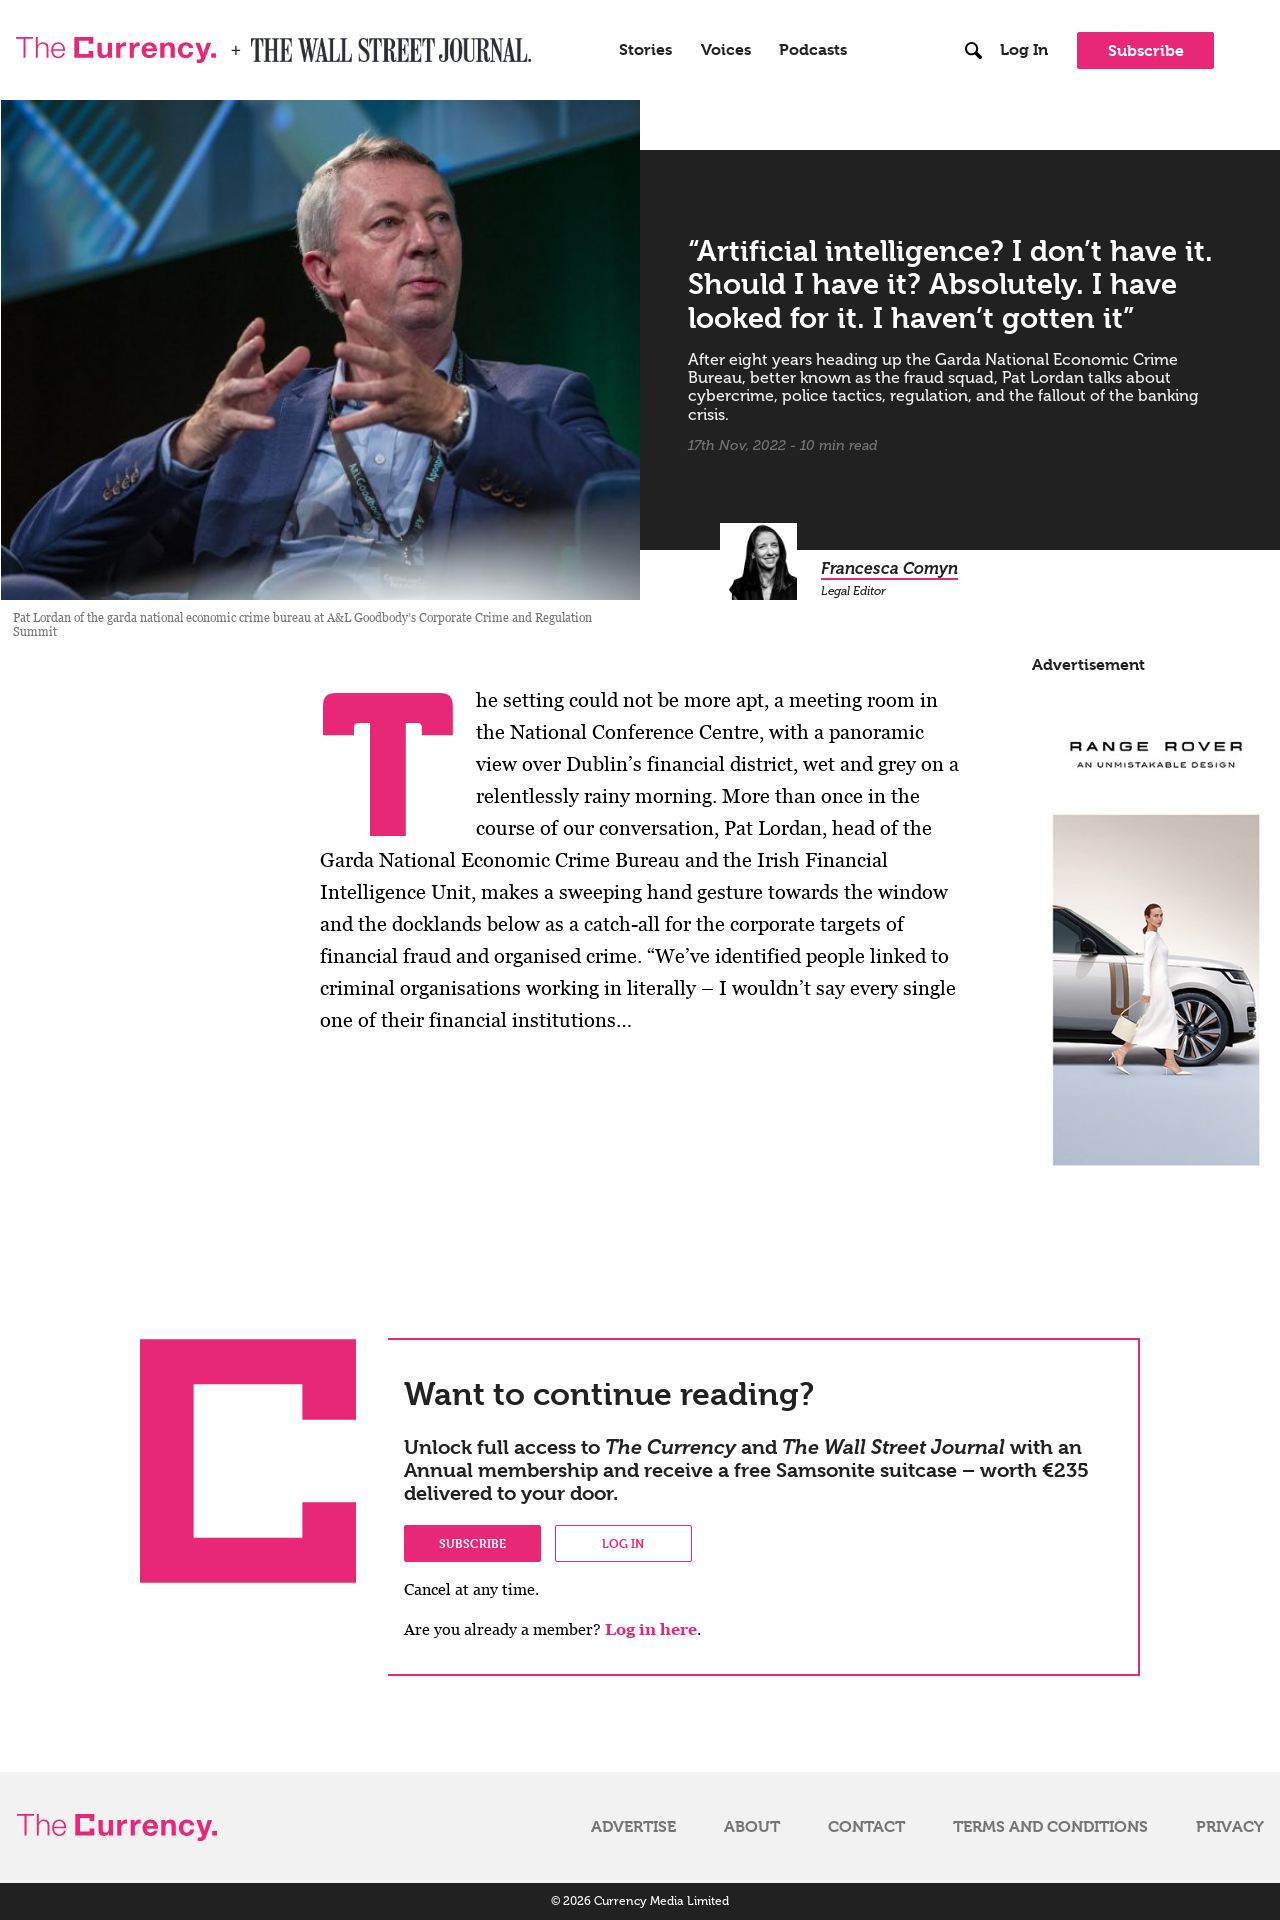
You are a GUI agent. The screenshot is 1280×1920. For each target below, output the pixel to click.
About (752, 1827)
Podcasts (813, 50)
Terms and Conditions (1050, 1827)
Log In (1024, 50)
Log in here (651, 1629)
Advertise (633, 1827)
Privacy (1230, 1827)
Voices (726, 50)
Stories (645, 50)
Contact (866, 1827)
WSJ (268, 44)
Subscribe (1146, 50)
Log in (623, 1543)
